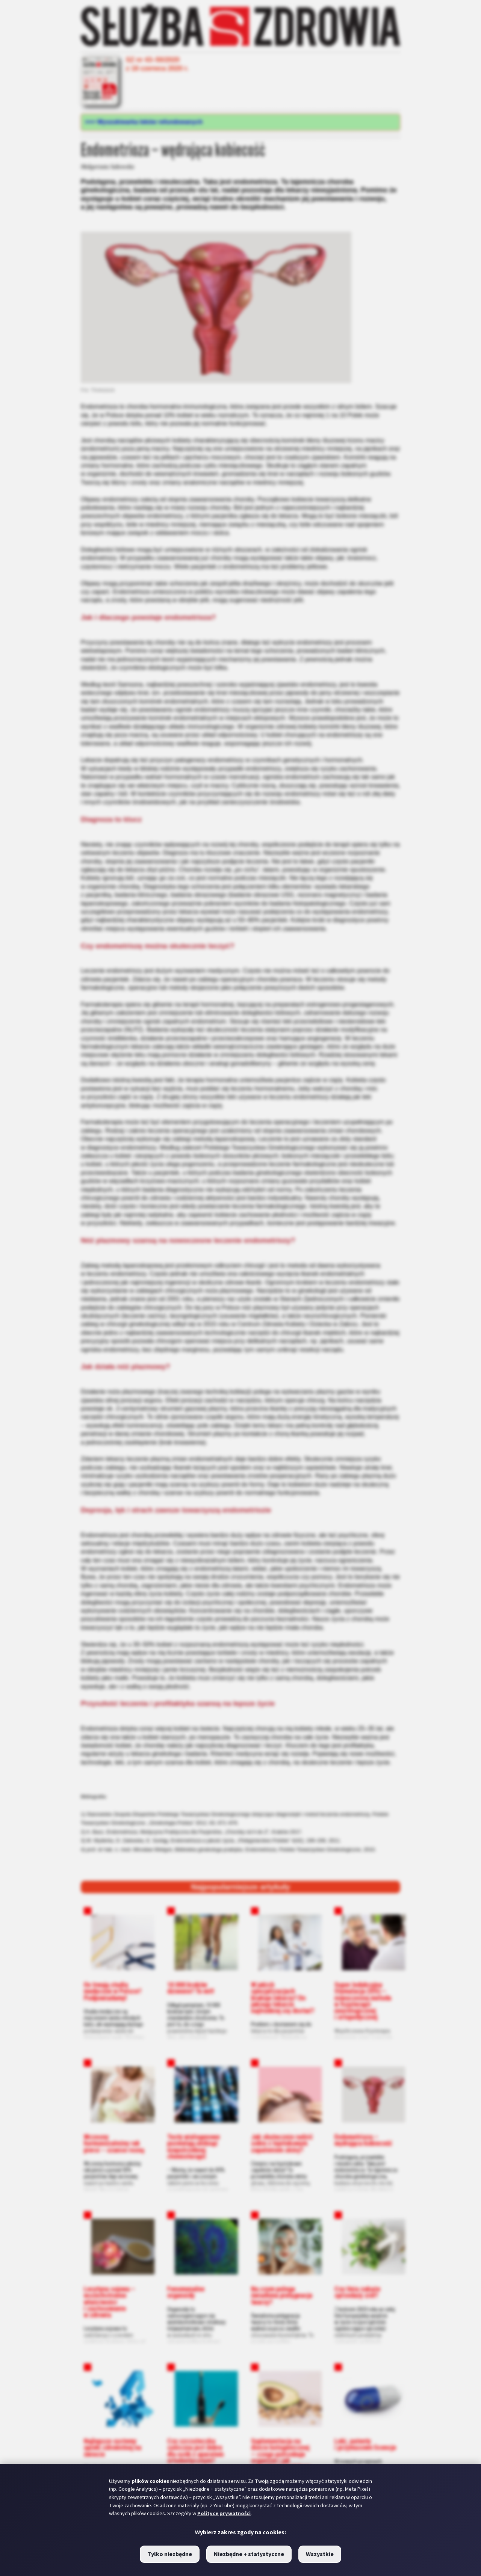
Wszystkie (320, 2554)
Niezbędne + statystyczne (249, 2554)
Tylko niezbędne (169, 2554)
